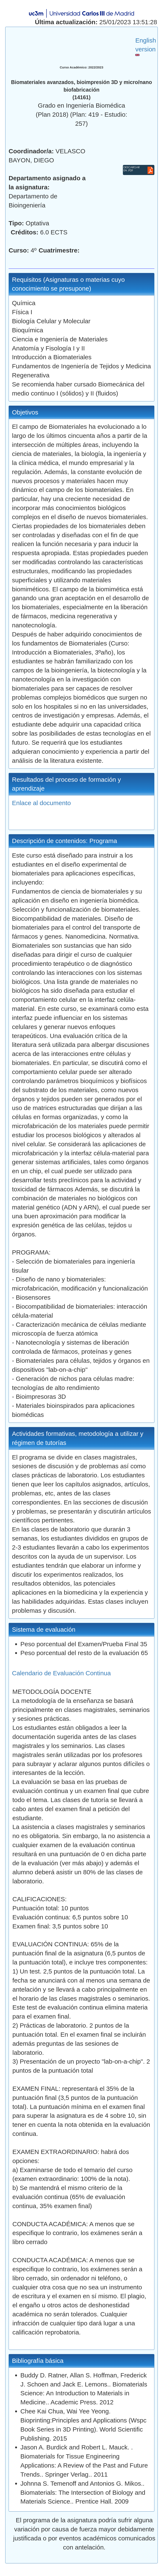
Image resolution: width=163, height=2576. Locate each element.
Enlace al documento (41, 802)
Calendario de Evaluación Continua (61, 1673)
